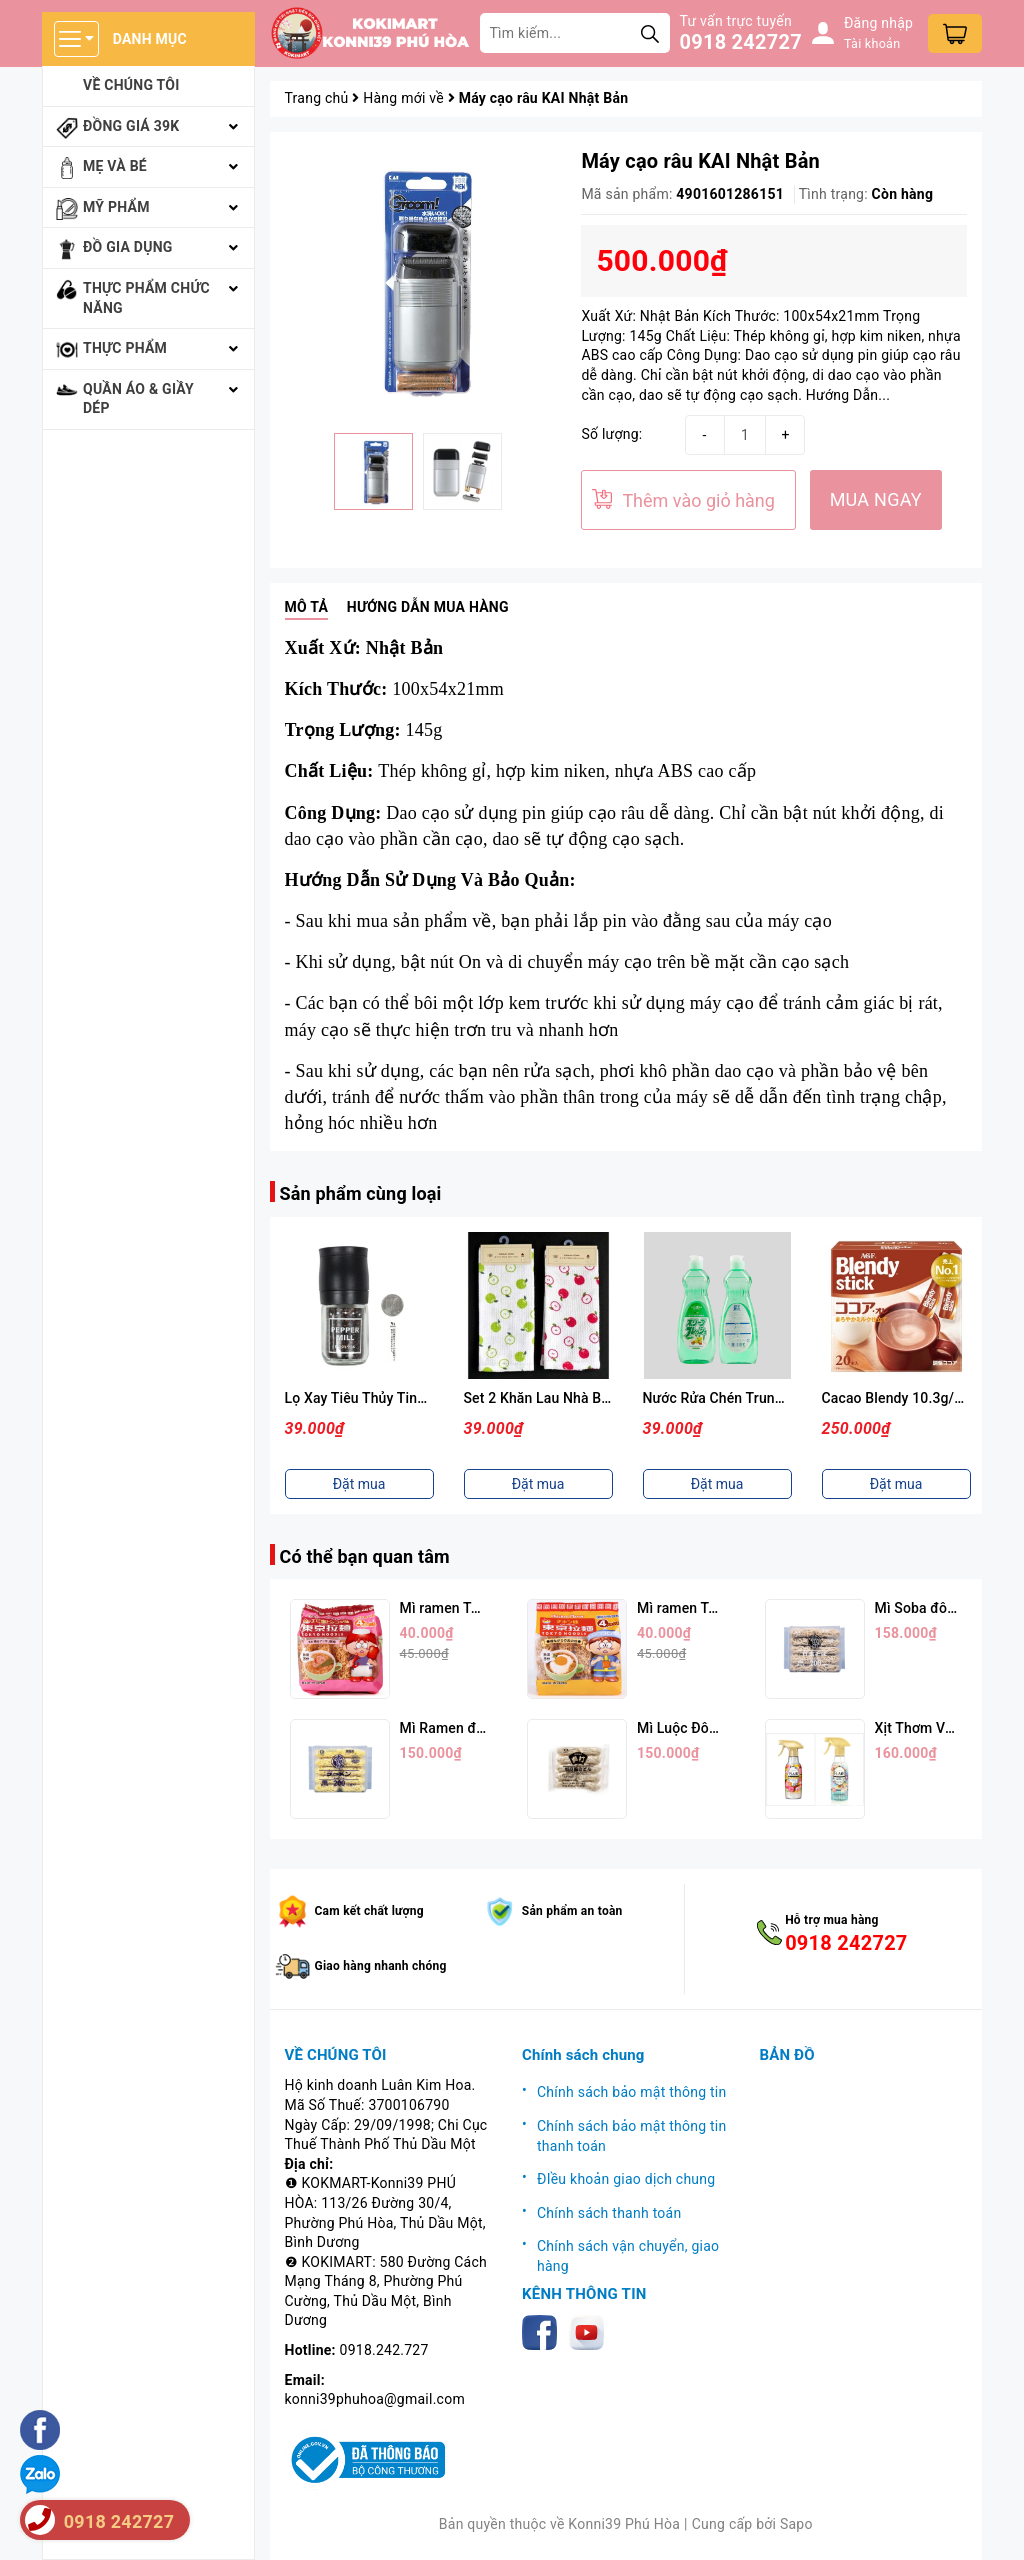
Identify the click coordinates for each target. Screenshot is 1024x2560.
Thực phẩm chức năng (146, 298)
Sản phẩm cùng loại (361, 1193)
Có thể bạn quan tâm (365, 1556)
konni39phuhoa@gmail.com (375, 2399)
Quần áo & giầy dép (138, 399)
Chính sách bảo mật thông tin (632, 2092)
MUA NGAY (876, 499)
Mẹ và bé (115, 166)
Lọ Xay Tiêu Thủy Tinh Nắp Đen (563, 1398)
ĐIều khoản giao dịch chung (626, 2179)
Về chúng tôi (131, 85)
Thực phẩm (125, 348)
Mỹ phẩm (116, 207)
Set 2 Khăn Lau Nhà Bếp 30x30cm (751, 1398)
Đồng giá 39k (131, 126)
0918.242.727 (384, 2350)
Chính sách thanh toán (609, 2213)
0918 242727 (741, 42)
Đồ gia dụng (128, 247)
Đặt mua (359, 1484)
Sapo (796, 2524)
